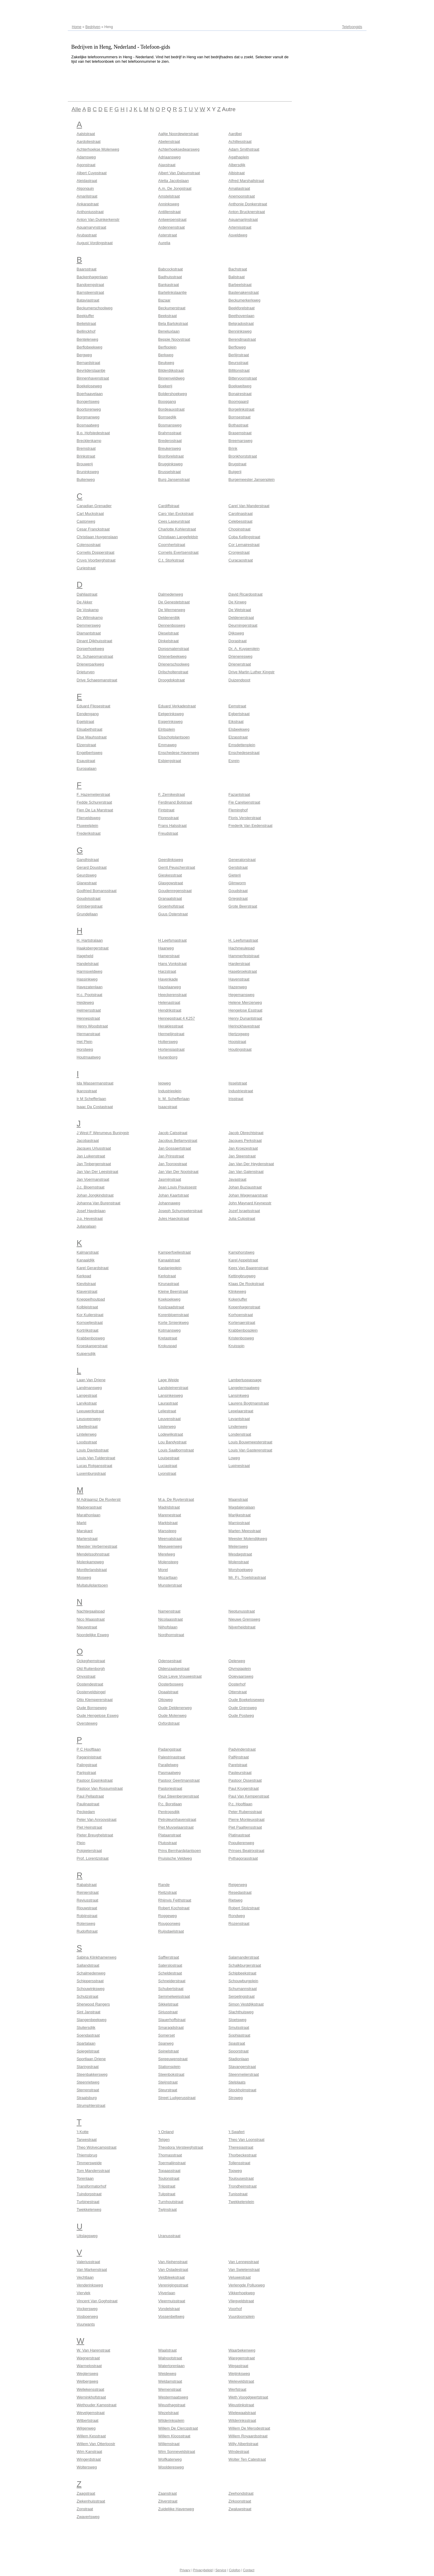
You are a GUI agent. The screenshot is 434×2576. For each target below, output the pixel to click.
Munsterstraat (170, 1585)
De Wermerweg (171, 610)
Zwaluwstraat (239, 2509)
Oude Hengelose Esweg (98, 1715)
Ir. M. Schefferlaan (174, 1098)
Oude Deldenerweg (175, 1707)
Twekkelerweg (89, 2209)
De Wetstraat (239, 610)
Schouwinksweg (91, 1988)
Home (77, 27)
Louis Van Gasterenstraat (250, 1450)
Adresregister (351, 6)
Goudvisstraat (89, 898)
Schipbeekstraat (242, 1973)
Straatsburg (87, 2097)
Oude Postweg (241, 1715)
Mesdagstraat (240, 1554)
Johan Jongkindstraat (95, 1195)
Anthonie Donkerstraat (247, 204)
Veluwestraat (239, 2277)
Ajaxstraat (167, 165)
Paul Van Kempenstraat (248, 1796)
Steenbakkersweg (92, 2074)
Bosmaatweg (88, 425)
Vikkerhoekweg (241, 2293)
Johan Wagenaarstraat (248, 1195)
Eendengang (88, 714)
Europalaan (87, 768)
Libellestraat (87, 1426)
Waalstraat (167, 2350)
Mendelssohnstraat (93, 1554)
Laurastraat (168, 1403)
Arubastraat (87, 235)
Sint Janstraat (89, 2012)
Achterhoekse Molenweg (98, 149)
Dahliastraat (87, 594)
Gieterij (234, 875)
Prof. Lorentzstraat (93, 1858)
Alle (76, 109)
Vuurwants (86, 2324)
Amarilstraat (87, 196)
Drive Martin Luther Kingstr (251, 672)
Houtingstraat (239, 1049)
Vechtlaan (85, 2277)
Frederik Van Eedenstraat (250, 825)
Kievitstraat (86, 1283)
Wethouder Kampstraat (96, 2405)
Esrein (234, 760)
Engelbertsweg (89, 752)
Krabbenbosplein (243, 1330)
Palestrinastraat (171, 1757)
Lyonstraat (167, 1473)
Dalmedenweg (170, 594)
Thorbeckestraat (242, 2155)
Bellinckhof (86, 331)
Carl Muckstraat (90, 513)
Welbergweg (87, 2381)
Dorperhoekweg (90, 648)
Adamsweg (86, 157)
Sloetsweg (237, 2019)
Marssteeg (167, 1531)
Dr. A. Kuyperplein (244, 648)
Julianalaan (86, 1226)
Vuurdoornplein (241, 2316)
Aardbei (235, 133)
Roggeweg (167, 1915)
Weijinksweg (239, 2373)
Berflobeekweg (89, 347)
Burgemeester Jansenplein (251, 479)
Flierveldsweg (88, 818)
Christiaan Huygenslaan (97, 537)
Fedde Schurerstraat (94, 802)
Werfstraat (237, 2389)
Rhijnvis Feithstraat (174, 1900)
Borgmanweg (88, 417)
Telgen (164, 2139)
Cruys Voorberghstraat (96, 560)
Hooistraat (237, 1041)
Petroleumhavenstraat (177, 1819)
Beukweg (166, 362)
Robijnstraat (87, 1915)
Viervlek (84, 2293)
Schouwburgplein (243, 1981)
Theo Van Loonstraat (246, 2139)
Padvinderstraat (242, 1749)
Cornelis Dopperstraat (95, 552)
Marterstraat (87, 1538)
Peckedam (86, 1811)
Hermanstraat (88, 1034)
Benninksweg (239, 331)
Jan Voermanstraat (93, 1179)
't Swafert (236, 2132)
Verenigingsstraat (173, 2285)
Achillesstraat (239, 141)
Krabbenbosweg (91, 1338)
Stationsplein (169, 2066)
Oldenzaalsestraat (174, 1668)
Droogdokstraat (171, 680)
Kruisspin (236, 1346)
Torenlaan (85, 2178)
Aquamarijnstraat (243, 219)
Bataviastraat (88, 300)
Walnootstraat (170, 2358)
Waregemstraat (241, 2358)
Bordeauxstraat (171, 409)
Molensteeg (168, 1562)
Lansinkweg (238, 1395)
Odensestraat (170, 1661)
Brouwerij (85, 464)
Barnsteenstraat (90, 292)
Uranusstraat (169, 2236)
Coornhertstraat (171, 544)
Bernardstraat (88, 362)
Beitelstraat (86, 323)
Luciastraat (167, 1465)
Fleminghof (238, 810)
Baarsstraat (86, 269)
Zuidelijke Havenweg (176, 2509)
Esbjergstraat (169, 760)
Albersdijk (236, 165)
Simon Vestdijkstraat (246, 2004)
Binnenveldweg (171, 378)
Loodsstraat (87, 1442)
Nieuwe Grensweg (244, 1619)
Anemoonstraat (241, 196)
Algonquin (85, 188)
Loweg (234, 1458)
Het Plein (85, 1041)
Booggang (167, 401)
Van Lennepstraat (243, 2262)
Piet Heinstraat (89, 1827)
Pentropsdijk (169, 1811)
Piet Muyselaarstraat (176, 1827)
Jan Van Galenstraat (246, 1171)
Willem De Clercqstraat (178, 2428)
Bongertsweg (88, 401)
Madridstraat (169, 1507)
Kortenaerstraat (241, 1322)
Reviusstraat (87, 1900)
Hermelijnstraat (171, 1034)
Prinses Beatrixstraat (246, 1850)
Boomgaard (238, 401)
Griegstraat (238, 898)
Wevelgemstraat (91, 2412)
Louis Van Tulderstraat (96, 1458)
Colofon (234, 2570)
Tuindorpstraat (89, 2194)
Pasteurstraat (239, 1772)
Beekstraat (167, 315)
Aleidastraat (87, 180)
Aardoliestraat (89, 141)
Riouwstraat (87, 1908)
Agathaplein (238, 157)
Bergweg (84, 355)
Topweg (235, 2170)
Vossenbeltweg (171, 2316)
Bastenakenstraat (243, 292)
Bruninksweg (88, 471)
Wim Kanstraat (89, 2451)
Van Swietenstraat (244, 2269)
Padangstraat (169, 1749)
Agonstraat (86, 165)
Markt (82, 1522)
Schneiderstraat (171, 1981)
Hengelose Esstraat (245, 1010)
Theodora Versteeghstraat (180, 2147)
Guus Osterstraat (173, 914)
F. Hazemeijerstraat (93, 794)
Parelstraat (237, 1765)
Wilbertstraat (88, 2420)
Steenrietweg (88, 2082)
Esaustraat (86, 760)
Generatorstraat (242, 859)
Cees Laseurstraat (174, 521)
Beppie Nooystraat (174, 339)
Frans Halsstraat (172, 825)
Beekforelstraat (241, 308)
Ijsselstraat (237, 1083)
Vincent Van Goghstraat (97, 2301)
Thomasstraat (170, 2155)
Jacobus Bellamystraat (177, 1140)
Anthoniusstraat (90, 211)
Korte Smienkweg (173, 1322)
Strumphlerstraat (91, 2105)
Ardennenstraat (171, 227)
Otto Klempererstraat (95, 1699)
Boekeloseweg (89, 386)
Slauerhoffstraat (172, 2019)
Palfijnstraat (238, 1757)
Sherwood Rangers (93, 2004)
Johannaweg (169, 1203)
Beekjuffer (85, 315)
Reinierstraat (88, 1892)
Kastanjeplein (170, 1268)
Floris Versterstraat (244, 818)
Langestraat (87, 1395)
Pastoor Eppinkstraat (95, 1780)
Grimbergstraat (90, 906)
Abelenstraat (169, 141)
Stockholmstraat (242, 2090)
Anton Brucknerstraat (246, 211)
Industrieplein (169, 1091)
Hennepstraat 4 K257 (176, 1018)
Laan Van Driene (91, 1380)
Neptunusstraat (241, 1611)
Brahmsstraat (169, 433)
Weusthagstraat (171, 2405)
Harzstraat (167, 971)
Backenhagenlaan (92, 277)
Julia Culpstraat (241, 1218)
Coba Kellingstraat (244, 537)
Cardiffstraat (169, 506)
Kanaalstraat (169, 1260)
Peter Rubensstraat (245, 1811)
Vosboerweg (87, 2316)
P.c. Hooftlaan (240, 1804)
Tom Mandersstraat (93, 2170)
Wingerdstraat (89, 2459)
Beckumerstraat (171, 308)
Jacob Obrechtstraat (245, 1133)
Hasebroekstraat (242, 971)
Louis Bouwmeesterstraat (250, 1442)
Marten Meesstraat (244, 1531)
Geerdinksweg (170, 859)
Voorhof (235, 2308)
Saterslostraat (170, 1965)
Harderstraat (239, 963)
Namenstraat (169, 1611)
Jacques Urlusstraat (94, 1148)
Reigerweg (237, 1884)
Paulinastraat (88, 1804)
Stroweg (235, 2097)
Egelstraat (85, 721)
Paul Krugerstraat (243, 1788)
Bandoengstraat (90, 284)
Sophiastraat (239, 2035)
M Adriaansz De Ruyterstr (99, 1499)
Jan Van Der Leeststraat (97, 1171)
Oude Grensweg (242, 1707)
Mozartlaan (167, 1577)
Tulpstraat (166, 2194)
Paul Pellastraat (90, 1796)
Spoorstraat (238, 2051)
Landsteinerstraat (173, 1387)
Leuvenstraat (169, 1419)
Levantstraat (239, 1419)
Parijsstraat (86, 1772)
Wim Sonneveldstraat (176, 2451)
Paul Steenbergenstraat (178, 1796)
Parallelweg (168, 1765)
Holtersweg (168, 1041)
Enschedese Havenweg (178, 752)
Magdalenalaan (241, 1507)
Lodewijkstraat (170, 1434)
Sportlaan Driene (91, 2059)
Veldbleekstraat (171, 2277)
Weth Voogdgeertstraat (248, 2397)
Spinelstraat (168, 2051)
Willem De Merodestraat (249, 2428)
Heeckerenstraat (172, 994)
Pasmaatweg (169, 1772)
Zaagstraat (86, 2493)
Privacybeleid (203, 2570)
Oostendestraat (90, 1684)
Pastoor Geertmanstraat (179, 1780)
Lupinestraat (239, 1465)
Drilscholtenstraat (173, 672)
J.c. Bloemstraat (91, 1187)
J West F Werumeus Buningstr (103, 1133)
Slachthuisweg (241, 2012)
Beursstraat (238, 362)
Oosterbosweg (170, 1684)
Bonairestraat (239, 393)
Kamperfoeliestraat (174, 1252)
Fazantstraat (239, 794)
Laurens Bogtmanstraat (248, 1403)
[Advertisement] (176, 81)
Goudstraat (238, 890)
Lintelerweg (87, 1434)
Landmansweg (89, 1387)
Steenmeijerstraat (243, 2074)
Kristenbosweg (241, 1338)
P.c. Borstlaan (170, 1804)
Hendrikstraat (169, 1010)
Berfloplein (167, 347)
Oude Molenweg (172, 1715)
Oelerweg (236, 1661)
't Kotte (83, 2132)
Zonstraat (85, 2509)
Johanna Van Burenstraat (98, 1203)
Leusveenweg (89, 1419)
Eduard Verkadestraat (177, 706)
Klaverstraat (87, 1291)
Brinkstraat (86, 456)
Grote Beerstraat (242, 906)
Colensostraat (89, 544)
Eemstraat (237, 706)
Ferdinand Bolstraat (175, 802)
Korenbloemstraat (173, 1315)
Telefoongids (352, 27)
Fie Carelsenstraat (244, 802)
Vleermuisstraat (171, 2301)
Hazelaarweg (169, 987)
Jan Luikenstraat (91, 1156)
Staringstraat (88, 2066)
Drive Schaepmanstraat (97, 680)
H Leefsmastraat (172, 940)
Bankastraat (168, 284)
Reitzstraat (167, 1892)
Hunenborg (167, 1057)
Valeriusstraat (88, 2262)
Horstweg (85, 1049)
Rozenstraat (238, 1923)
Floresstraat (168, 818)
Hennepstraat (88, 1018)
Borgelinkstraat (241, 409)
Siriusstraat (168, 2012)
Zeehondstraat (241, 2493)
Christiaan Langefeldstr (178, 537)
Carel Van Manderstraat (248, 506)
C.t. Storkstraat (171, 560)
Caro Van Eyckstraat (176, 513)
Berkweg (166, 355)
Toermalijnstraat (172, 2163)
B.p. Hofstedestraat (93, 433)
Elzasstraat (238, 737)
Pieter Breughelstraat (95, 1835)
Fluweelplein (87, 825)
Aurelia (164, 243)
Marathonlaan (89, 1515)
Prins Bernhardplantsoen (179, 1850)
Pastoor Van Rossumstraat (100, 1788)
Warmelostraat (89, 2366)
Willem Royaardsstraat (248, 2436)
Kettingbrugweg (241, 1276)
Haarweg (166, 948)
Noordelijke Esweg (93, 1635)
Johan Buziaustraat (245, 1187)
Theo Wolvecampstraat (96, 2147)
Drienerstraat (239, 664)
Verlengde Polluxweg (246, 2285)
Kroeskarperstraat (92, 1346)
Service (220, 2570)
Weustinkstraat (241, 2405)
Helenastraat (169, 1002)
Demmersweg (89, 625)
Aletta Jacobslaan (173, 180)
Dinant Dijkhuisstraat (94, 641)
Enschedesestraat (244, 752)
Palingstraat (87, 1765)
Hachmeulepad (241, 948)
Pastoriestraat (170, 1788)
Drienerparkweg (90, 664)
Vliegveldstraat (241, 2301)
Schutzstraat (87, 1996)
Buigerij (234, 471)
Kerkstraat (167, 1276)
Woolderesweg (171, 2467)
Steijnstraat (168, 2082)
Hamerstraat (169, 956)
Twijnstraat (167, 2209)
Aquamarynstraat (91, 227)
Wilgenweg (86, 2428)
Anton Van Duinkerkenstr (98, 219)
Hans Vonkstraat (172, 963)
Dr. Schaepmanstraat (95, 656)
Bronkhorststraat (242, 456)
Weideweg (167, 2373)
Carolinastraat (240, 513)
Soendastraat (88, 2035)
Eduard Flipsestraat (94, 706)
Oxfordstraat (169, 1723)
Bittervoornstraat (242, 378)
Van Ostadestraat (173, 2269)
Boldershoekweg (172, 393)
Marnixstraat (239, 1522)
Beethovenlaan (241, 315)
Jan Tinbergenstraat (94, 1164)
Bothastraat (238, 425)
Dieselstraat (168, 633)
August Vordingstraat (95, 243)
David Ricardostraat (245, 594)
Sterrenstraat (88, 2090)
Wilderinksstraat (242, 2420)
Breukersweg (169, 448)
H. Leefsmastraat (243, 940)
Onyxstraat (86, 1676)
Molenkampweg (90, 1562)
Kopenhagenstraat (244, 1307)
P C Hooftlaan (89, 1749)
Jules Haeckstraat (173, 1218)
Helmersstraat (89, 1010)
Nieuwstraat (87, 1627)
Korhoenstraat (240, 1315)
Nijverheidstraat (241, 1627)
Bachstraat (237, 269)
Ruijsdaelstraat (171, 1931)
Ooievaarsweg (240, 1676)
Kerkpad (84, 1276)
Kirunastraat (168, 1283)
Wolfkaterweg (170, 2459)
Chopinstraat (239, 529)
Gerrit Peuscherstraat (176, 867)
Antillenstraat (169, 211)
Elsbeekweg (238, 729)
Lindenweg (237, 1426)
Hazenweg (237, 987)
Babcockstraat (170, 269)
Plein (81, 1843)
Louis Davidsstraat (93, 1450)
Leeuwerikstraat (90, 1411)
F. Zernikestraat (171, 794)
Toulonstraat (169, 2178)
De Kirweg (237, 602)
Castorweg (86, 521)
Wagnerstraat (88, 2358)
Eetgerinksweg (171, 714)
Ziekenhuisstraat (91, 2501)
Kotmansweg (169, 1330)
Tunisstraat (238, 2194)
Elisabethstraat (89, 729)
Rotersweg (86, 1923)
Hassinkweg (87, 979)
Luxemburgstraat (91, 1473)
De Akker (85, 602)
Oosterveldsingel (91, 1692)
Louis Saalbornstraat (176, 1450)
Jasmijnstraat (169, 1179)
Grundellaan (87, 914)
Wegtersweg (87, 2373)
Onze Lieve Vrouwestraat (180, 1676)
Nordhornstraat (171, 1635)
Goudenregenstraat (175, 890)
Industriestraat (240, 1091)
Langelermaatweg (243, 1387)
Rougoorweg (169, 1923)
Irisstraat (235, 1098)
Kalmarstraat (88, 1252)
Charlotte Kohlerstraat (177, 529)
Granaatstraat (170, 898)
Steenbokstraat (171, 2074)
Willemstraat (169, 2444)
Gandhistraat (88, 859)
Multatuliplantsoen (92, 1585)
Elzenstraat (86, 745)
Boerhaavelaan (90, 393)
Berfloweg (237, 347)
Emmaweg (167, 745)
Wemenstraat (169, 2389)
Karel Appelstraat (243, 1260)
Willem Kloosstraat (174, 2436)
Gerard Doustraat (92, 867)
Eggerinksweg (170, 721)
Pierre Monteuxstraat (246, 1819)
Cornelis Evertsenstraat (178, 552)
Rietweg (235, 1900)
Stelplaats (237, 2082)
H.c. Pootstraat (89, 994)
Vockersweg (87, 2308)
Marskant (85, 1531)
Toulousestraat (241, 2178)
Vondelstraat (169, 2308)
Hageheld (85, 956)
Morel (163, 1569)
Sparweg (166, 2043)
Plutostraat (167, 1843)
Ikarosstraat (87, 1091)
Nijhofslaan (167, 1627)
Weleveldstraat (241, 2381)
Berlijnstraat (238, 355)
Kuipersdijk (86, 1353)
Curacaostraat (240, 560)
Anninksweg (168, 204)
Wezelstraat (168, 2412)
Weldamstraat (170, 2381)
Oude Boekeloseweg (246, 1699)
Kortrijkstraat (88, 1330)
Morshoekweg (240, 1569)
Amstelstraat (169, 196)
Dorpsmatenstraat (173, 648)
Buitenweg (86, 479)
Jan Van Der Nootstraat (178, 1171)
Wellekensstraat (90, 2389)
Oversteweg (87, 1723)
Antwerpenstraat (172, 219)
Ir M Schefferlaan (91, 1098)
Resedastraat (239, 1892)
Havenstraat (238, 979)
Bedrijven (92, 27)
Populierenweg (241, 1843)
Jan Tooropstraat (172, 1164)
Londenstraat (239, 1434)
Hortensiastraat (171, 1049)
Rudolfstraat (87, 1931)
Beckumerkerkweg (244, 300)
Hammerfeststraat (243, 956)
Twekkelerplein (241, 2201)
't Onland (166, 2132)
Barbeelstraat (239, 284)
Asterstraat (167, 235)
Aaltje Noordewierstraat (178, 133)
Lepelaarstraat (240, 1411)
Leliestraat (167, 1411)
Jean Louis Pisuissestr (177, 1187)
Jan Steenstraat (242, 1156)
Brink (232, 448)
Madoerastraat (89, 1507)
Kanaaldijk (86, 1260)
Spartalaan (86, 2043)
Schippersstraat (90, 1981)
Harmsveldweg (89, 971)
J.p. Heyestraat (90, 1218)
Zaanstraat (167, 2493)
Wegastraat (238, 2366)
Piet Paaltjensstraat (245, 1827)
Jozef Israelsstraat (244, 1211)
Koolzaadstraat (171, 1307)
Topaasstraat (169, 2170)
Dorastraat (237, 641)
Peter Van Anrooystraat (96, 1819)
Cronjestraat (239, 552)
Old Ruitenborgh (91, 1668)
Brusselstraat (169, 471)
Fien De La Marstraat (95, 810)
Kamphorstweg (241, 1252)
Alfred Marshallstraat (246, 180)
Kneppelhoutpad (91, 1299)
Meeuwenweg (170, 1546)
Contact (248, 2570)
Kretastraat (167, 1338)
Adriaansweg (169, 157)
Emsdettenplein (241, 745)
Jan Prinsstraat (171, 1156)
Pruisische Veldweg (175, 1858)
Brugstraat (237, 464)
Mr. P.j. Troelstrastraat (247, 1577)
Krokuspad (167, 1346)
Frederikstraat (89, 833)
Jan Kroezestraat (243, 1148)
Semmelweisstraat (174, 1996)
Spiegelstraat (88, 2051)
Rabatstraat (87, 1884)
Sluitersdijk (86, 2027)
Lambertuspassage (245, 1380)
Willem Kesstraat (91, 2436)
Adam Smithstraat (243, 149)
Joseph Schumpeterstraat (180, 1211)
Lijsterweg (167, 1426)
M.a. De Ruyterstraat (176, 1499)
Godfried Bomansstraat (97, 890)
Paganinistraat (89, 1757)
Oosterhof (237, 1684)
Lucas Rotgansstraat (94, 1465)
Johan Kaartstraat (173, 1195)
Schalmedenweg (91, 1973)
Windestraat (238, 2451)
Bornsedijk (167, 417)
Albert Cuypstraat (92, 173)
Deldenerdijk (169, 617)
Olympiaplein (239, 1668)
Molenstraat (238, 1562)
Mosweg (84, 1577)
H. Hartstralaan (90, 940)
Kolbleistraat (87, 1307)
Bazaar (164, 300)
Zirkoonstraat (239, 2501)
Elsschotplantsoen (174, 737)
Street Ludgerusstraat (177, 2097)
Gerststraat (238, 867)
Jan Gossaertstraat (174, 1148)
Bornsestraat (239, 417)
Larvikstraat (87, 1403)
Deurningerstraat (242, 625)
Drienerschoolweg (173, 664)
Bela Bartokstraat (173, 323)
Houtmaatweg (89, 1057)
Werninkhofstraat (91, 2397)
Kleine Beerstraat (173, 1291)
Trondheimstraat (242, 2186)
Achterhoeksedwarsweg (179, 149)
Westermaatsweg (173, 2397)
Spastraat (236, 2043)
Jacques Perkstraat (245, 1140)
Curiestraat (86, 568)
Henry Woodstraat (92, 1026)
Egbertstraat (239, 714)
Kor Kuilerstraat (90, 1315)
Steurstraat (167, 2090)
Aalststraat (86, 133)
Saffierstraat (168, 1957)
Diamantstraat (89, 633)
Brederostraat (170, 440)
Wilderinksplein (171, 2420)
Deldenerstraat (241, 617)
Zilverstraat (167, 2501)
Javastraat (237, 1179)
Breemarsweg (240, 440)
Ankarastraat (88, 204)
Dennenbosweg (171, 625)
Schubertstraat (171, 1988)
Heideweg (85, 1002)
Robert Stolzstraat (244, 1908)
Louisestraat (169, 1458)
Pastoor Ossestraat (245, 1780)
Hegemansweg (241, 994)
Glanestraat (87, 883)
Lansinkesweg (170, 1395)
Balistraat (236, 277)
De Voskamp (88, 610)
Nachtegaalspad (91, 1611)
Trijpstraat (166, 2186)
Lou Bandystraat (172, 1442)
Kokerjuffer (237, 1299)
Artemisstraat (239, 227)
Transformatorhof (91, 2186)
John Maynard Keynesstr (250, 1203)
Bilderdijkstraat (171, 370)
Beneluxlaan (169, 331)
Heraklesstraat (170, 1026)
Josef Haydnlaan (91, 1211)
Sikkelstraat (168, 2004)
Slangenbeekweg (92, 2019)
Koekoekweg (169, 1299)
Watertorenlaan (171, 2366)
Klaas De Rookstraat (246, 1283)
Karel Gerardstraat (93, 1268)
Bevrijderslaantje (91, 370)
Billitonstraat (239, 370)
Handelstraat (88, 963)
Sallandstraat (88, 1965)
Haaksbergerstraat (93, 948)
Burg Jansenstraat (174, 479)
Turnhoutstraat (170, 2201)
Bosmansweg (170, 425)
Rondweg (236, 1915)
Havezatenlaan (90, 987)
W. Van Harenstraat (93, 2350)
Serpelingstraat (241, 1996)
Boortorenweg (89, 409)
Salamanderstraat (243, 1957)
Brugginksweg (170, 464)
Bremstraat (86, 448)
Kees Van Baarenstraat (248, 1268)
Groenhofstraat (171, 906)
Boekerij (165, 386)
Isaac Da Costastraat (95, 1107)
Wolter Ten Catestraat (247, 2459)
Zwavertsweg (88, 2516)
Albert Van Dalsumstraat (179, 173)
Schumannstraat (242, 1988)
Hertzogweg (238, 1034)
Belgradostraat (241, 323)
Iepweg (164, 1083)
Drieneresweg (240, 656)
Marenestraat (169, 1515)
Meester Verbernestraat (97, 1546)
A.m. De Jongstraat (174, 188)
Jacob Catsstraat (173, 1133)
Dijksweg (236, 633)
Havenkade (168, 979)
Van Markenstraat (92, 2269)
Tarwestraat (87, 2139)
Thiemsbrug (87, 2155)
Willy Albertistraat (243, 2444)
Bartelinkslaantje (172, 292)
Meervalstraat (170, 1538)
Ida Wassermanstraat (95, 1083)
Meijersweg (238, 1546)
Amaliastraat (239, 188)
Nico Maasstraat (91, 1619)
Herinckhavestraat (244, 1026)
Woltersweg (87, 2467)
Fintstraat (166, 810)
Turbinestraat (88, 2201)
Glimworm (237, 883)
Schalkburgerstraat (244, 1965)
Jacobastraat (88, 1140)
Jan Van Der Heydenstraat (251, 1164)
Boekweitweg (239, 386)
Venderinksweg (90, 2285)
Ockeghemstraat (91, 1661)
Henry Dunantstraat (245, 1018)
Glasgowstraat (170, 883)
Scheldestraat (170, 1973)
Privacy (185, 2570)
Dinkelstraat (168, 641)
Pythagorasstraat (243, 1858)
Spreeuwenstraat (173, 2059)
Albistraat (236, 173)
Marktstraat (168, 1522)
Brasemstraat (239, 433)
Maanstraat (238, 1499)
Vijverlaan (166, 2293)
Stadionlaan (238, 2059)
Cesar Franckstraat (93, 529)
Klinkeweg (237, 1291)
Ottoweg (165, 1699)
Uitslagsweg (87, 2236)
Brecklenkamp (89, 440)
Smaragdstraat (171, 2027)
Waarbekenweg (241, 2350)
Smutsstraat (238, 2027)
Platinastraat (239, 1835)
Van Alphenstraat (173, 2262)
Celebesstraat (240, 521)
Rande (164, 1884)
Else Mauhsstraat (92, 737)
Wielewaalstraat (242, 2412)
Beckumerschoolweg (95, 308)
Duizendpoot (239, 680)
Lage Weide (168, 1380)
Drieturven (86, 672)
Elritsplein (166, 729)
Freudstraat (168, 833)
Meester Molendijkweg (247, 1538)
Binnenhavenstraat (93, 378)
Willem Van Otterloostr (96, 2444)
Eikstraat (236, 721)
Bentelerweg (87, 339)
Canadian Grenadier (94, 506)
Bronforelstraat (171, 456)
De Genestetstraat (174, 602)
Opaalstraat (168, 1692)
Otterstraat (237, 1692)
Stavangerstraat (242, 2066)
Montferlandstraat (92, 1569)
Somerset (166, 2035)
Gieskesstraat (170, 875)
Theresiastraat (240, 2147)
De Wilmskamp (90, 617)
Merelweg (166, 1554)
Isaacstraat (167, 1107)
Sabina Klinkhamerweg (96, 1957)
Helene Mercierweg (245, 1002)
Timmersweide (89, 2163)
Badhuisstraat (170, 277)
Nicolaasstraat (170, 1619)
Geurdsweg (86, 875)
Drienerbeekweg (172, 656)
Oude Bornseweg (92, 1707)
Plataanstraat (169, 1835)
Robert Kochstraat (174, 1908)
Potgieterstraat (89, 1850)
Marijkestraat (239, 1515)
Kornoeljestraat (90, 1322)
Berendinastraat (242, 339)
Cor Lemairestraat (244, 544)
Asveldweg (237, 235)
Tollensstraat (239, 2163)
